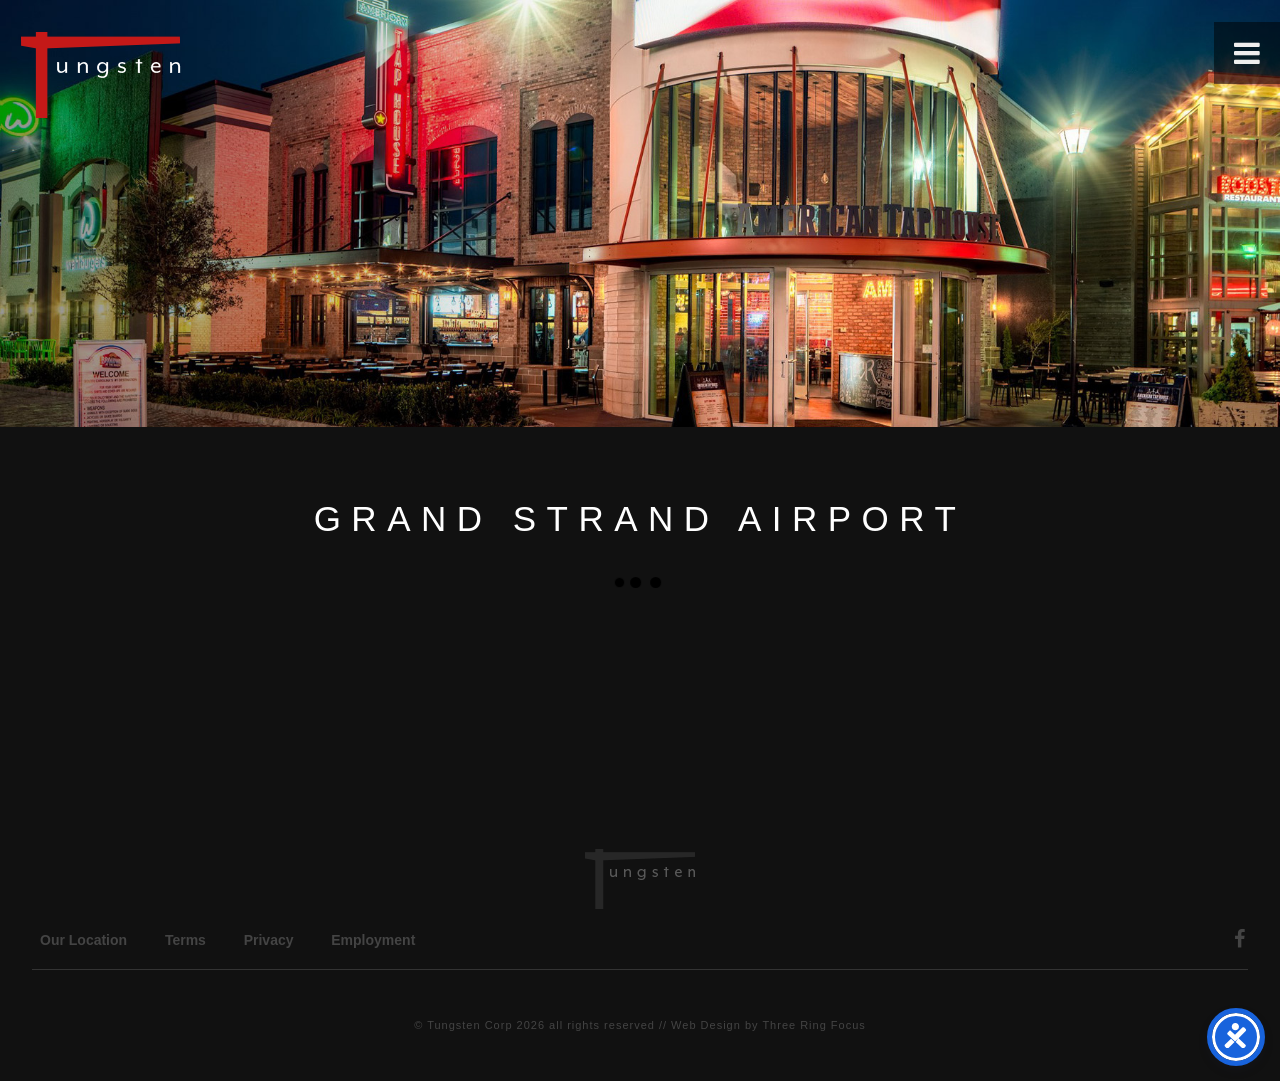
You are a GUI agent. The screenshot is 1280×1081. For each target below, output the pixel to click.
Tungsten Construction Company (170, 74)
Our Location (83, 940)
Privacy (269, 940)
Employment (373, 940)
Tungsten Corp (469, 1025)
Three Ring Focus (813, 1025)
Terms (185, 940)
